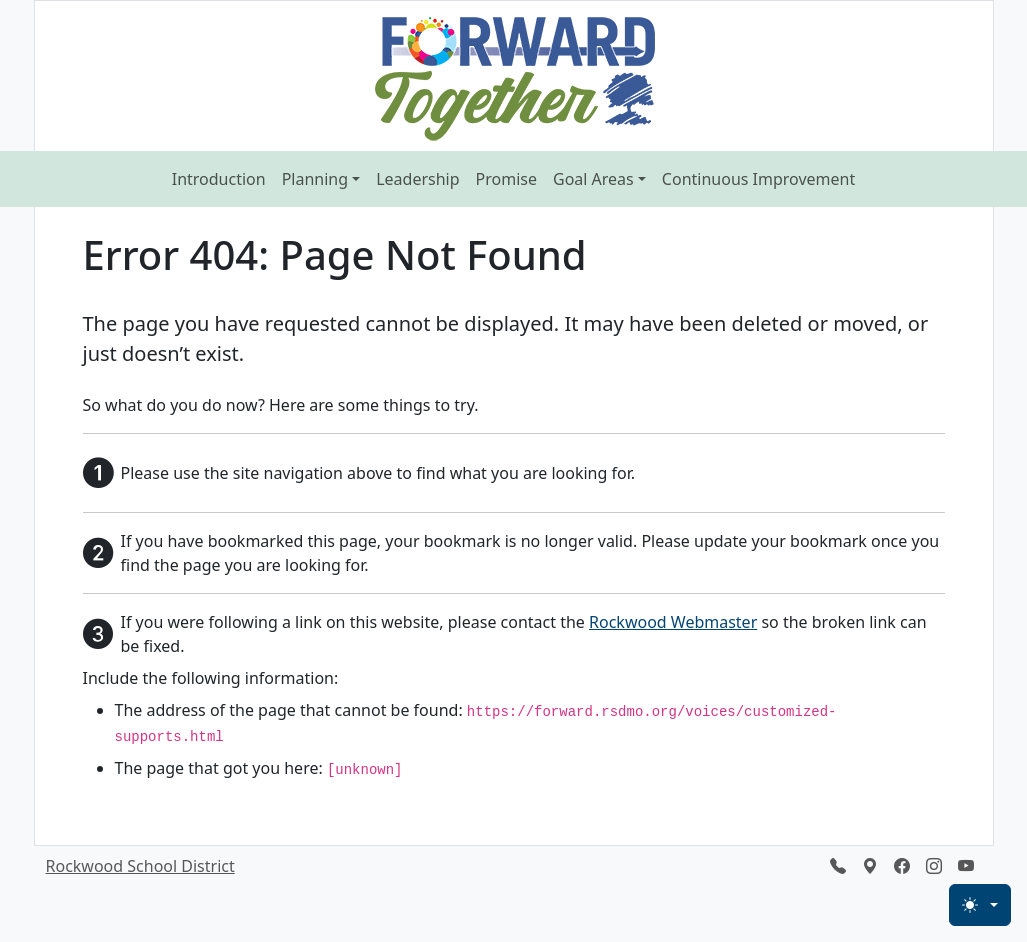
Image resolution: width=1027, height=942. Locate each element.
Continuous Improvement (758, 179)
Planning (315, 179)
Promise (506, 179)
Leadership (417, 179)
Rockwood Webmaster (673, 622)
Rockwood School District (140, 866)
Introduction (219, 179)
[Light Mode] (980, 905)
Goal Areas (593, 179)
